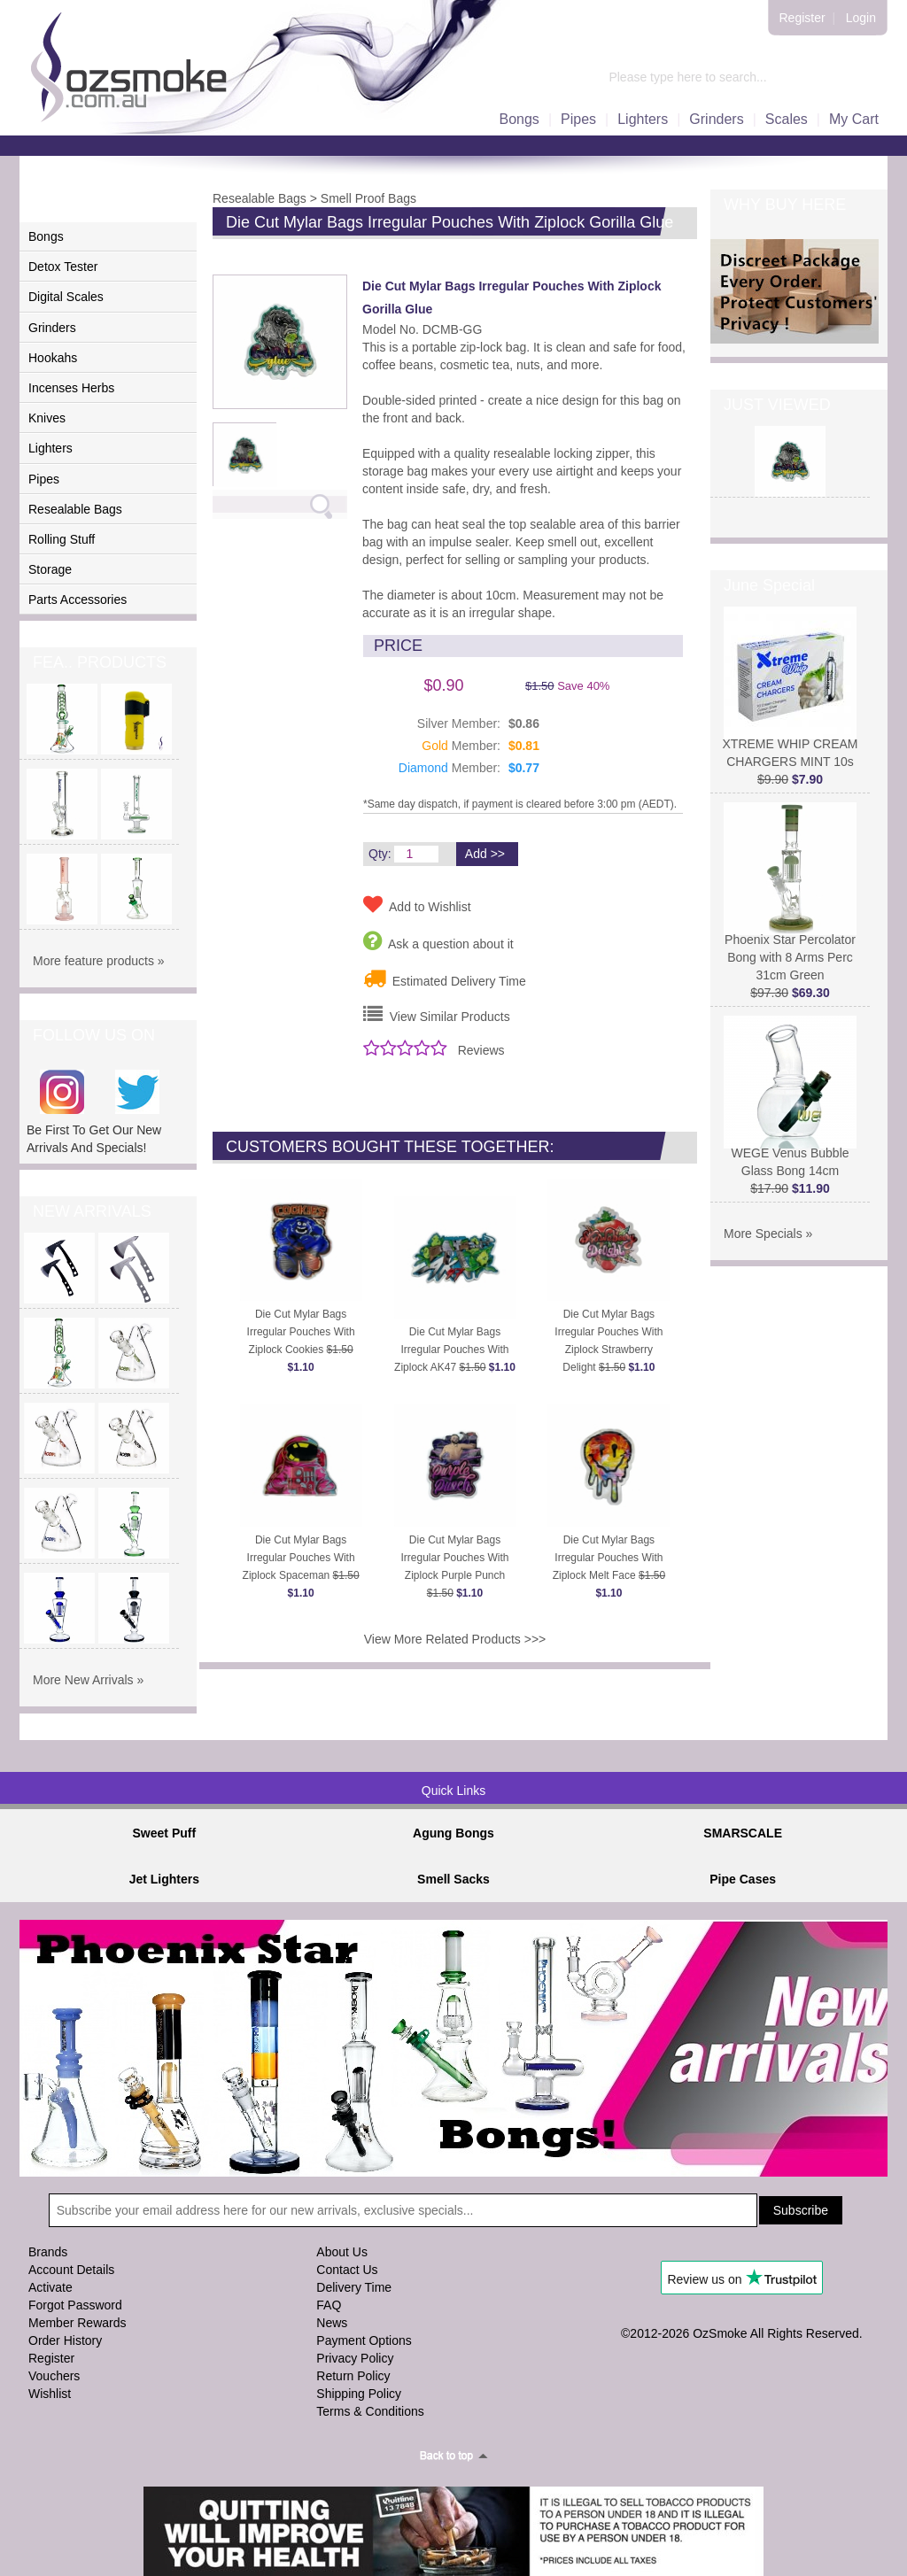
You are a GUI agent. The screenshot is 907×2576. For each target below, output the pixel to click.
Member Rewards (77, 2323)
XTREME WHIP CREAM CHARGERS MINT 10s (790, 746)
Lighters (642, 119)
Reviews (481, 1050)
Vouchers (54, 2376)
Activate (50, 2287)
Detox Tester (62, 266)
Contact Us (346, 2270)
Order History (65, 2340)
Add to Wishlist (417, 904)
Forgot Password (75, 2305)
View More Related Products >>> (455, 1639)
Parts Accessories (77, 599)
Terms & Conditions (369, 2411)
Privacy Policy (354, 2358)
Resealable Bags (75, 509)
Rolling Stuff (61, 539)
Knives (47, 418)
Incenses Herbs (71, 388)
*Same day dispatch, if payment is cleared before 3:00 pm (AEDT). (520, 804)
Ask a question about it (438, 941)
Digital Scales (66, 297)
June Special (769, 585)
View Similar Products (436, 1014)
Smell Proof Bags (368, 198)
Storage (50, 569)
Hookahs (52, 358)
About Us (342, 2252)
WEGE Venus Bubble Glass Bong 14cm (790, 1155)
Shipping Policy (358, 2393)
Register (802, 18)
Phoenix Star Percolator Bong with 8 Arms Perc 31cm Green (790, 950)
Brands (47, 2252)
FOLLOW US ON (94, 1035)
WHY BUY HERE (785, 204)
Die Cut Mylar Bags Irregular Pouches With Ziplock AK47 (455, 1349)
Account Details (71, 2270)
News (331, 2323)
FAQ (328, 2305)
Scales (786, 119)
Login (861, 18)
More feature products (93, 961)
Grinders (716, 119)
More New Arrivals (83, 1680)
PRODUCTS (77, 204)
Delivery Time (353, 2287)
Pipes (578, 119)
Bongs (519, 119)
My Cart (854, 119)
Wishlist (49, 2393)
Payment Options (363, 2340)
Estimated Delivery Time (444, 978)
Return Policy (353, 2376)
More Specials (763, 1233)
